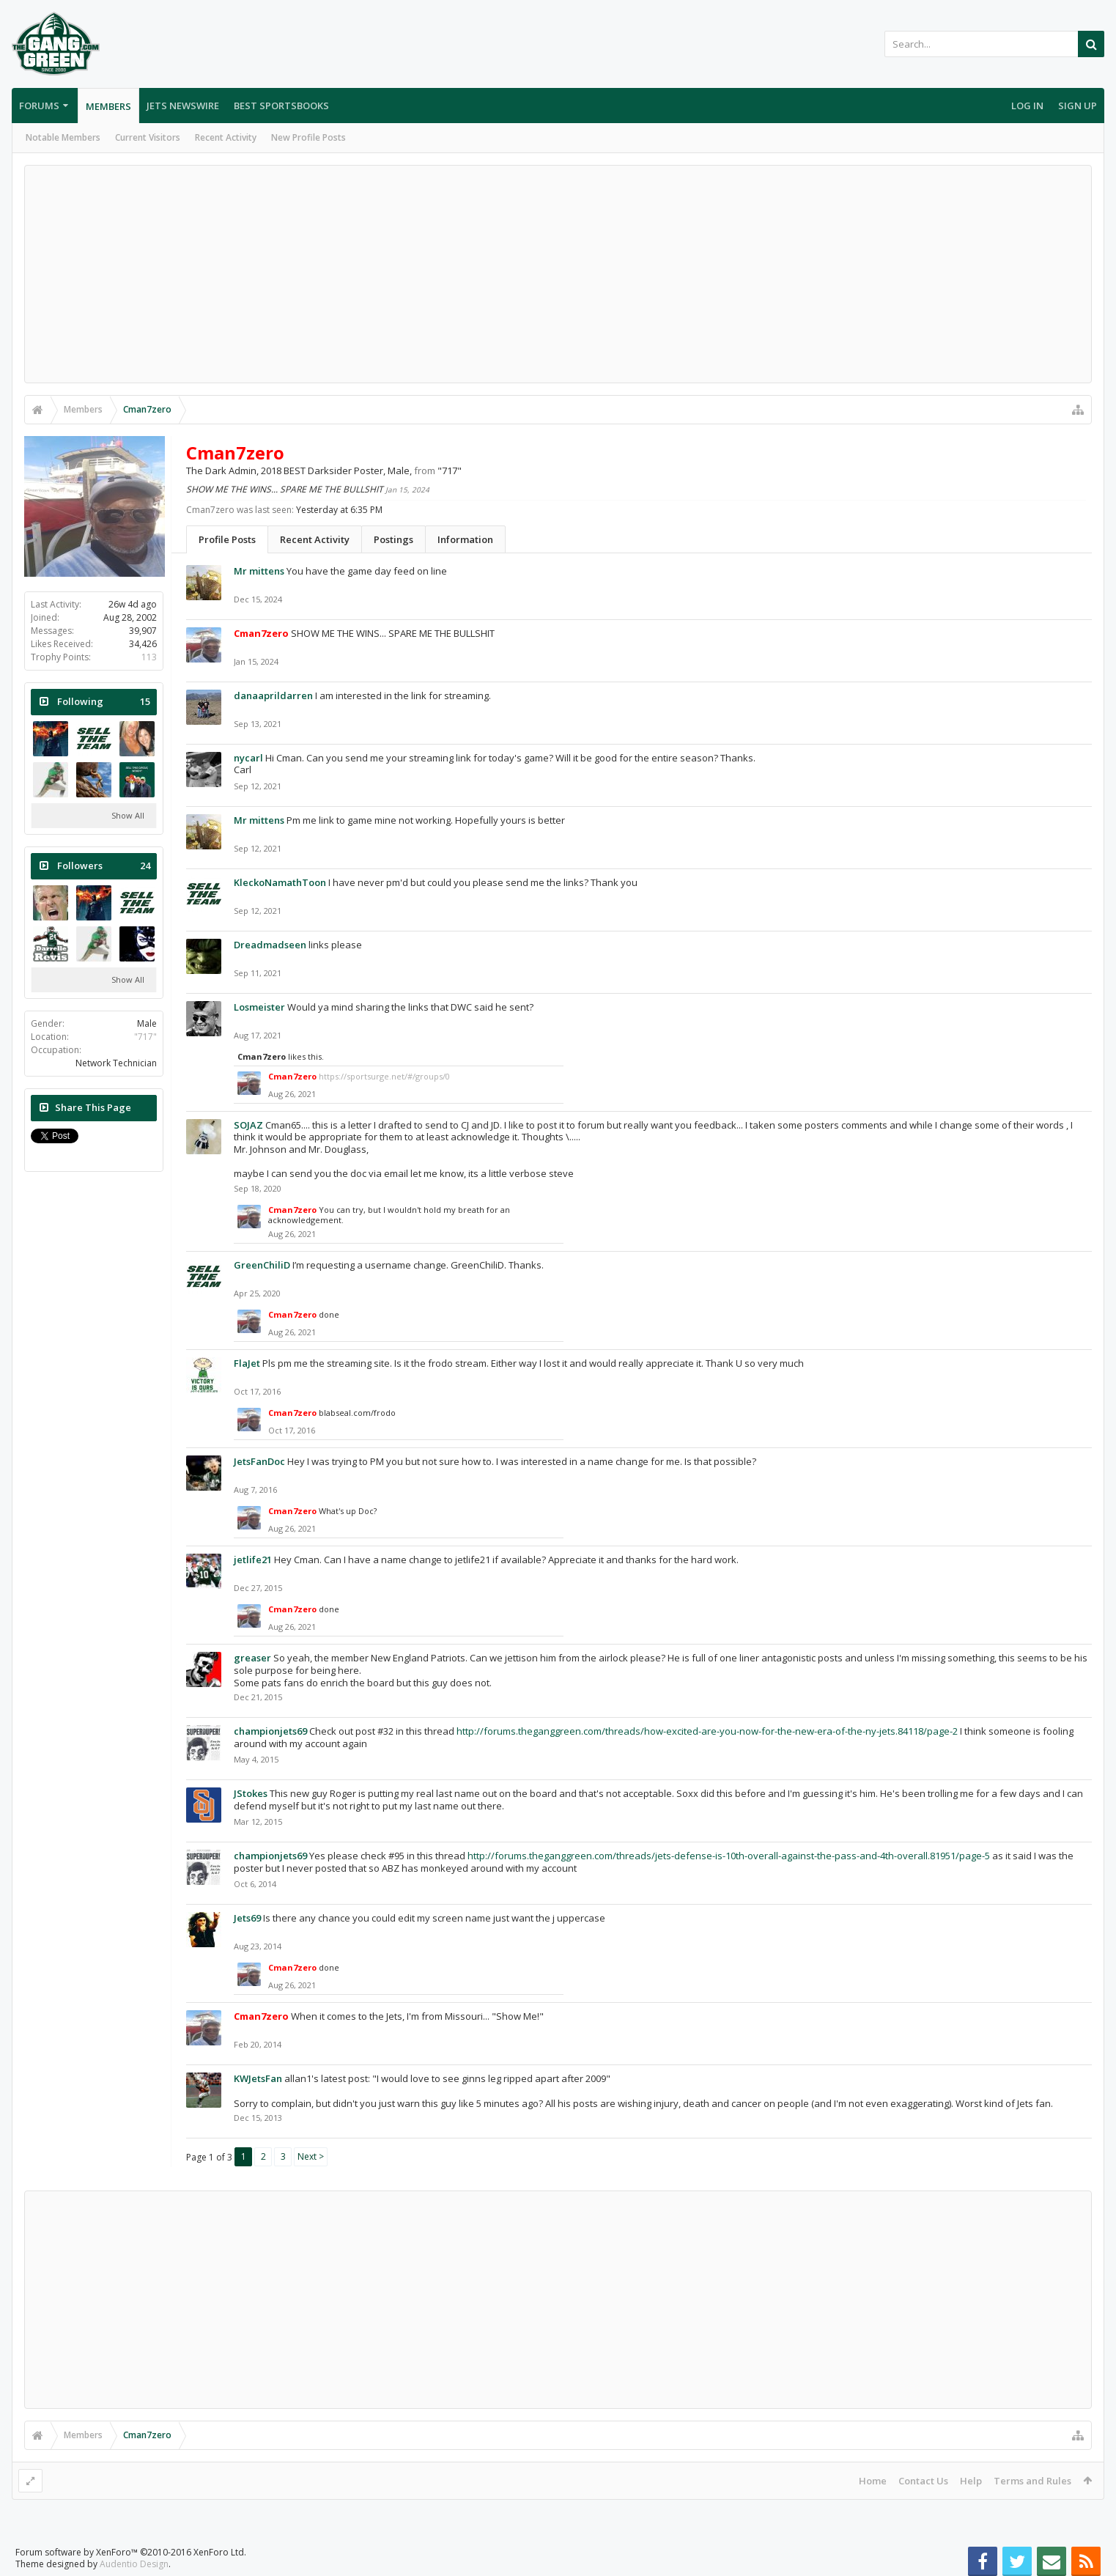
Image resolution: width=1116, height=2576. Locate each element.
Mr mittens (259, 570)
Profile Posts (227, 539)
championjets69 (270, 1731)
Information (465, 539)
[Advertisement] (558, 274)
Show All (127, 815)
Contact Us (923, 2480)
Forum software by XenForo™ (130, 2552)
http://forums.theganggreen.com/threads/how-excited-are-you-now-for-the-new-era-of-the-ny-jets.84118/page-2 (707, 1731)
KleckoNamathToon (280, 882)
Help (971, 2480)
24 (145, 866)
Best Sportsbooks (281, 105)
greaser (252, 1657)
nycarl (248, 757)
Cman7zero (261, 1056)
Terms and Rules (1032, 2480)
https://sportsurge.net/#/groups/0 (384, 1076)
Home (873, 2480)
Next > (311, 2156)
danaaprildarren (273, 695)
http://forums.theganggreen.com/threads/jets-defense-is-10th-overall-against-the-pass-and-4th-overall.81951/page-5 (729, 1855)
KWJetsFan (258, 2078)
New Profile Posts (308, 137)
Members (108, 106)
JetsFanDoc (259, 1461)
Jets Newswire (183, 105)
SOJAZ (248, 1125)
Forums (39, 105)
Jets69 (247, 1917)
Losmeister (259, 1007)
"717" (145, 1036)
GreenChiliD (262, 1265)
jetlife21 (253, 1559)
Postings (393, 539)
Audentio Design (134, 2564)
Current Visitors (147, 137)
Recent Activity (225, 137)
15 (145, 701)
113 (149, 657)
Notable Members (63, 137)
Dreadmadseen (270, 944)
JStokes (250, 1793)
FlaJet (247, 1363)
